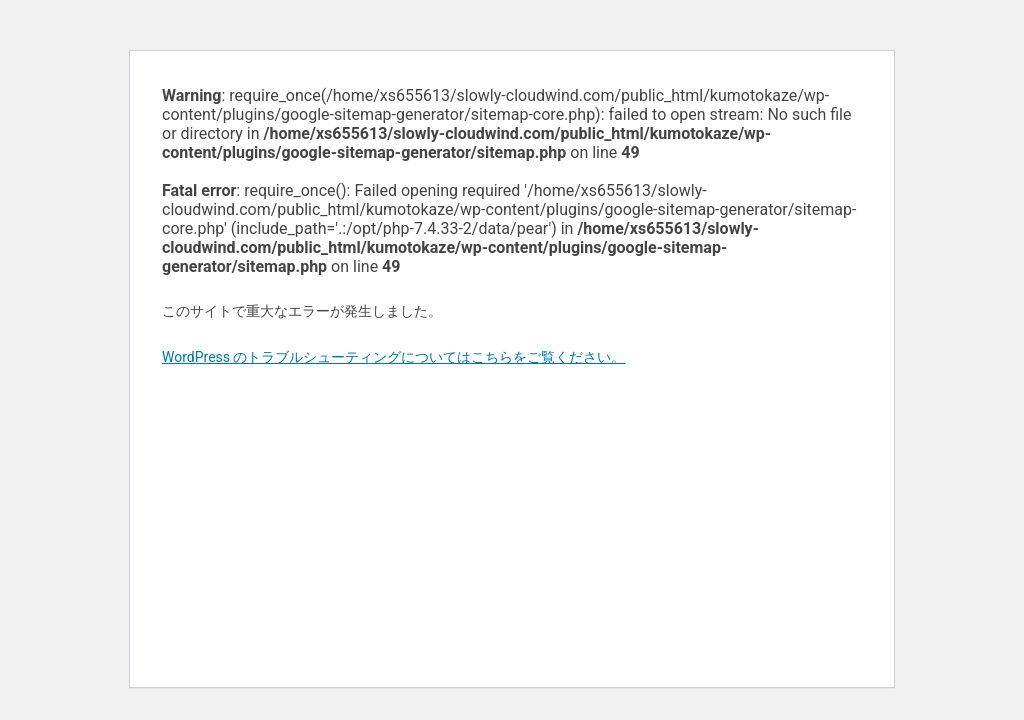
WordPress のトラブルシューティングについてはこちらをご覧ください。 (394, 357)
